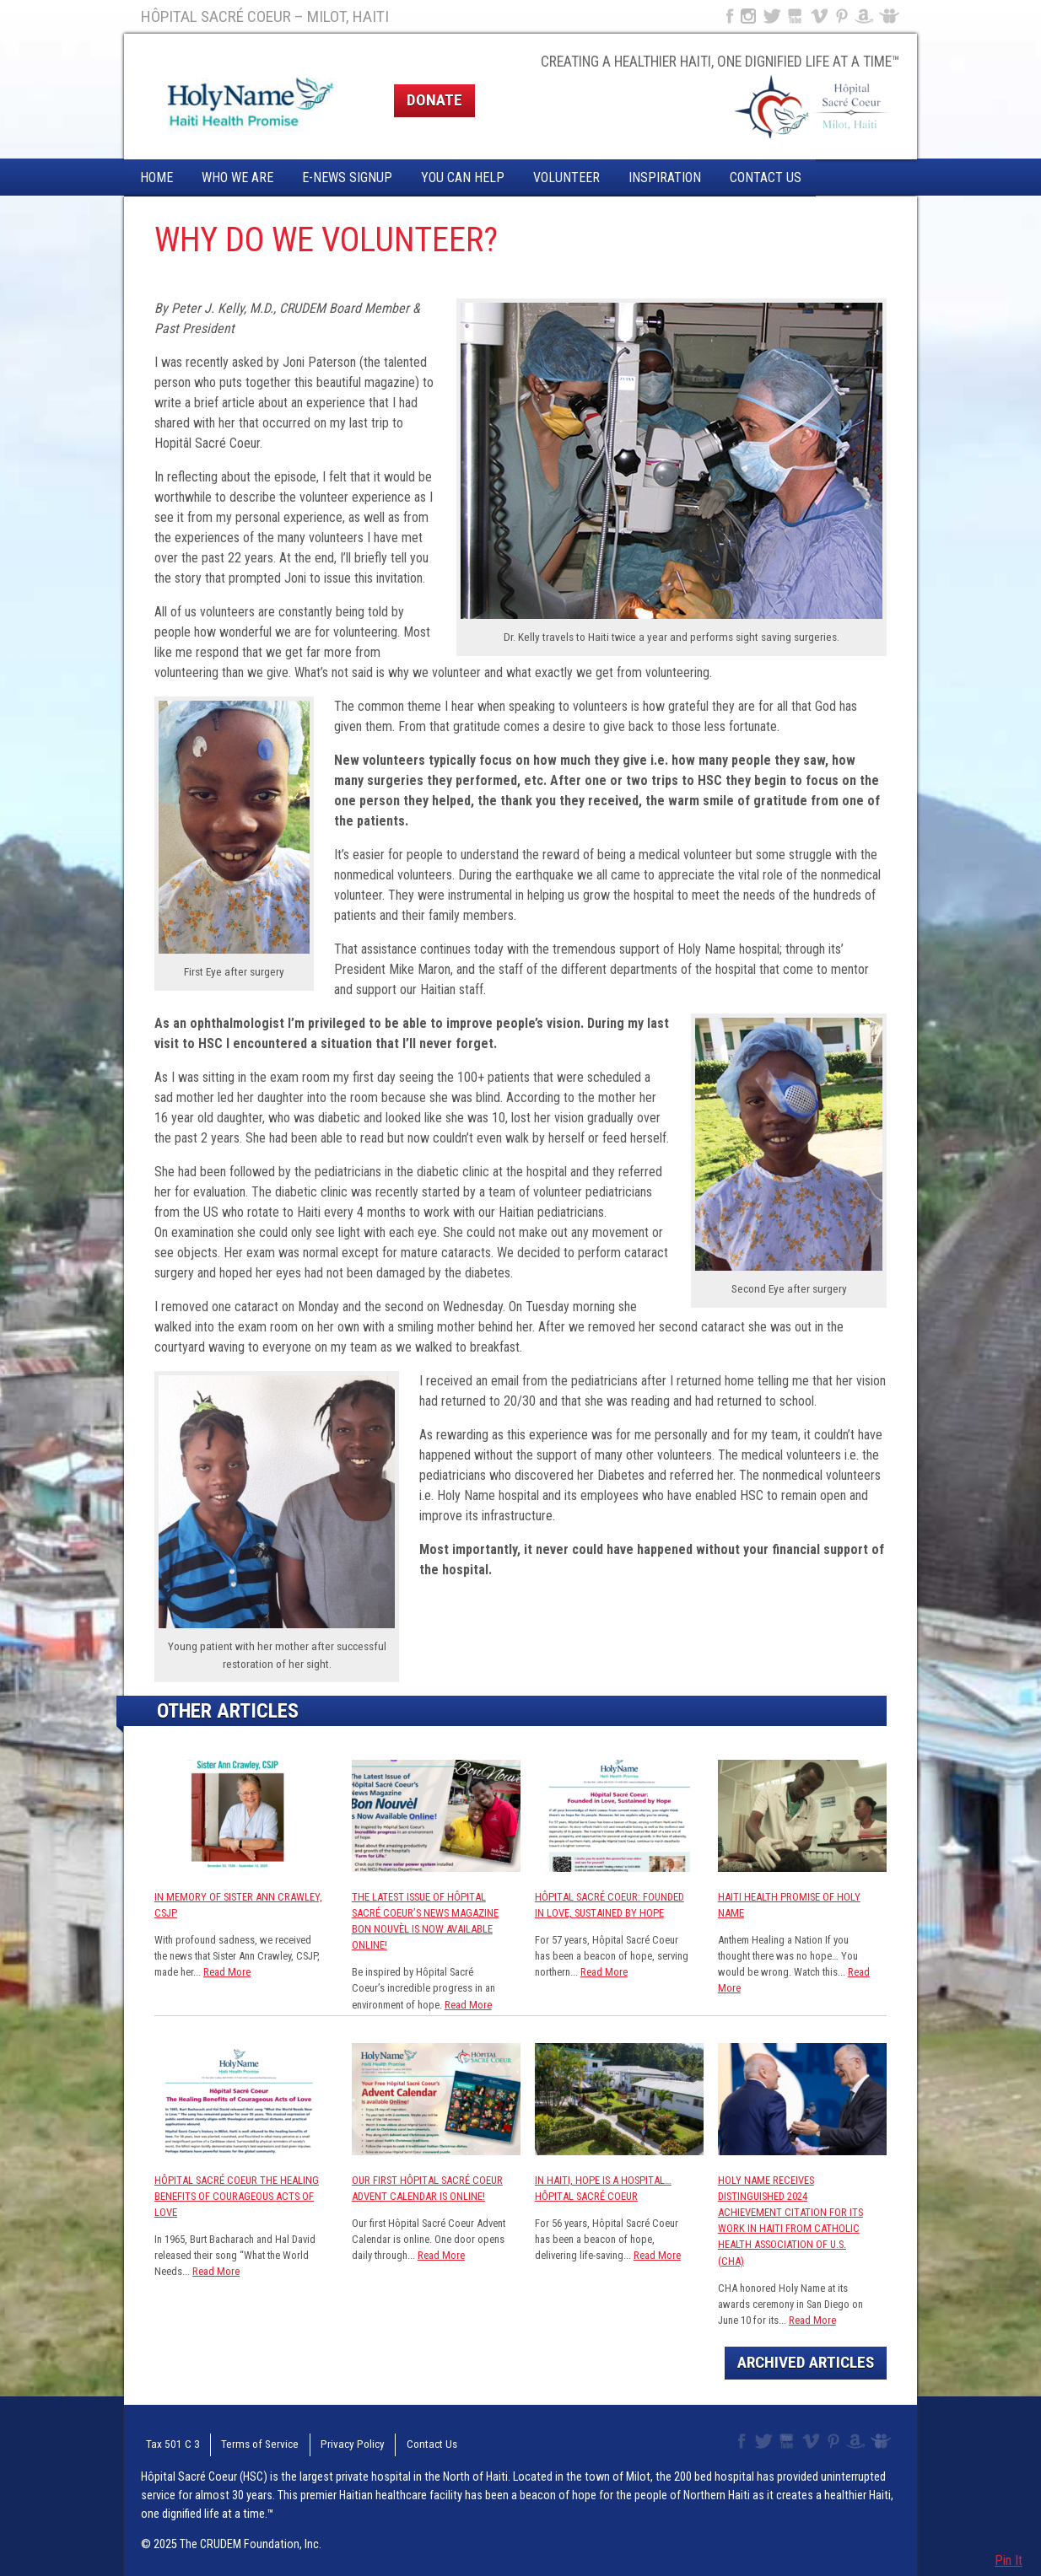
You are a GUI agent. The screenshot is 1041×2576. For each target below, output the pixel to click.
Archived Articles (805, 2362)
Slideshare (893, 16)
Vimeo (820, 16)
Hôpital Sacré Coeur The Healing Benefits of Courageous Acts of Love (236, 2196)
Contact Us (765, 177)
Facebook (728, 16)
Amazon (864, 16)
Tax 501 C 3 (166, 2441)
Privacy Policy (329, 2441)
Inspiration (664, 177)
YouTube (796, 16)
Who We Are (237, 177)
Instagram (748, 16)
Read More (227, 1972)
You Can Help (462, 177)
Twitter (771, 16)
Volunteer (566, 177)
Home (156, 177)
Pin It (1008, 2560)
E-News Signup (347, 177)
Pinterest (842, 16)
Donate (434, 100)
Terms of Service (244, 2441)
